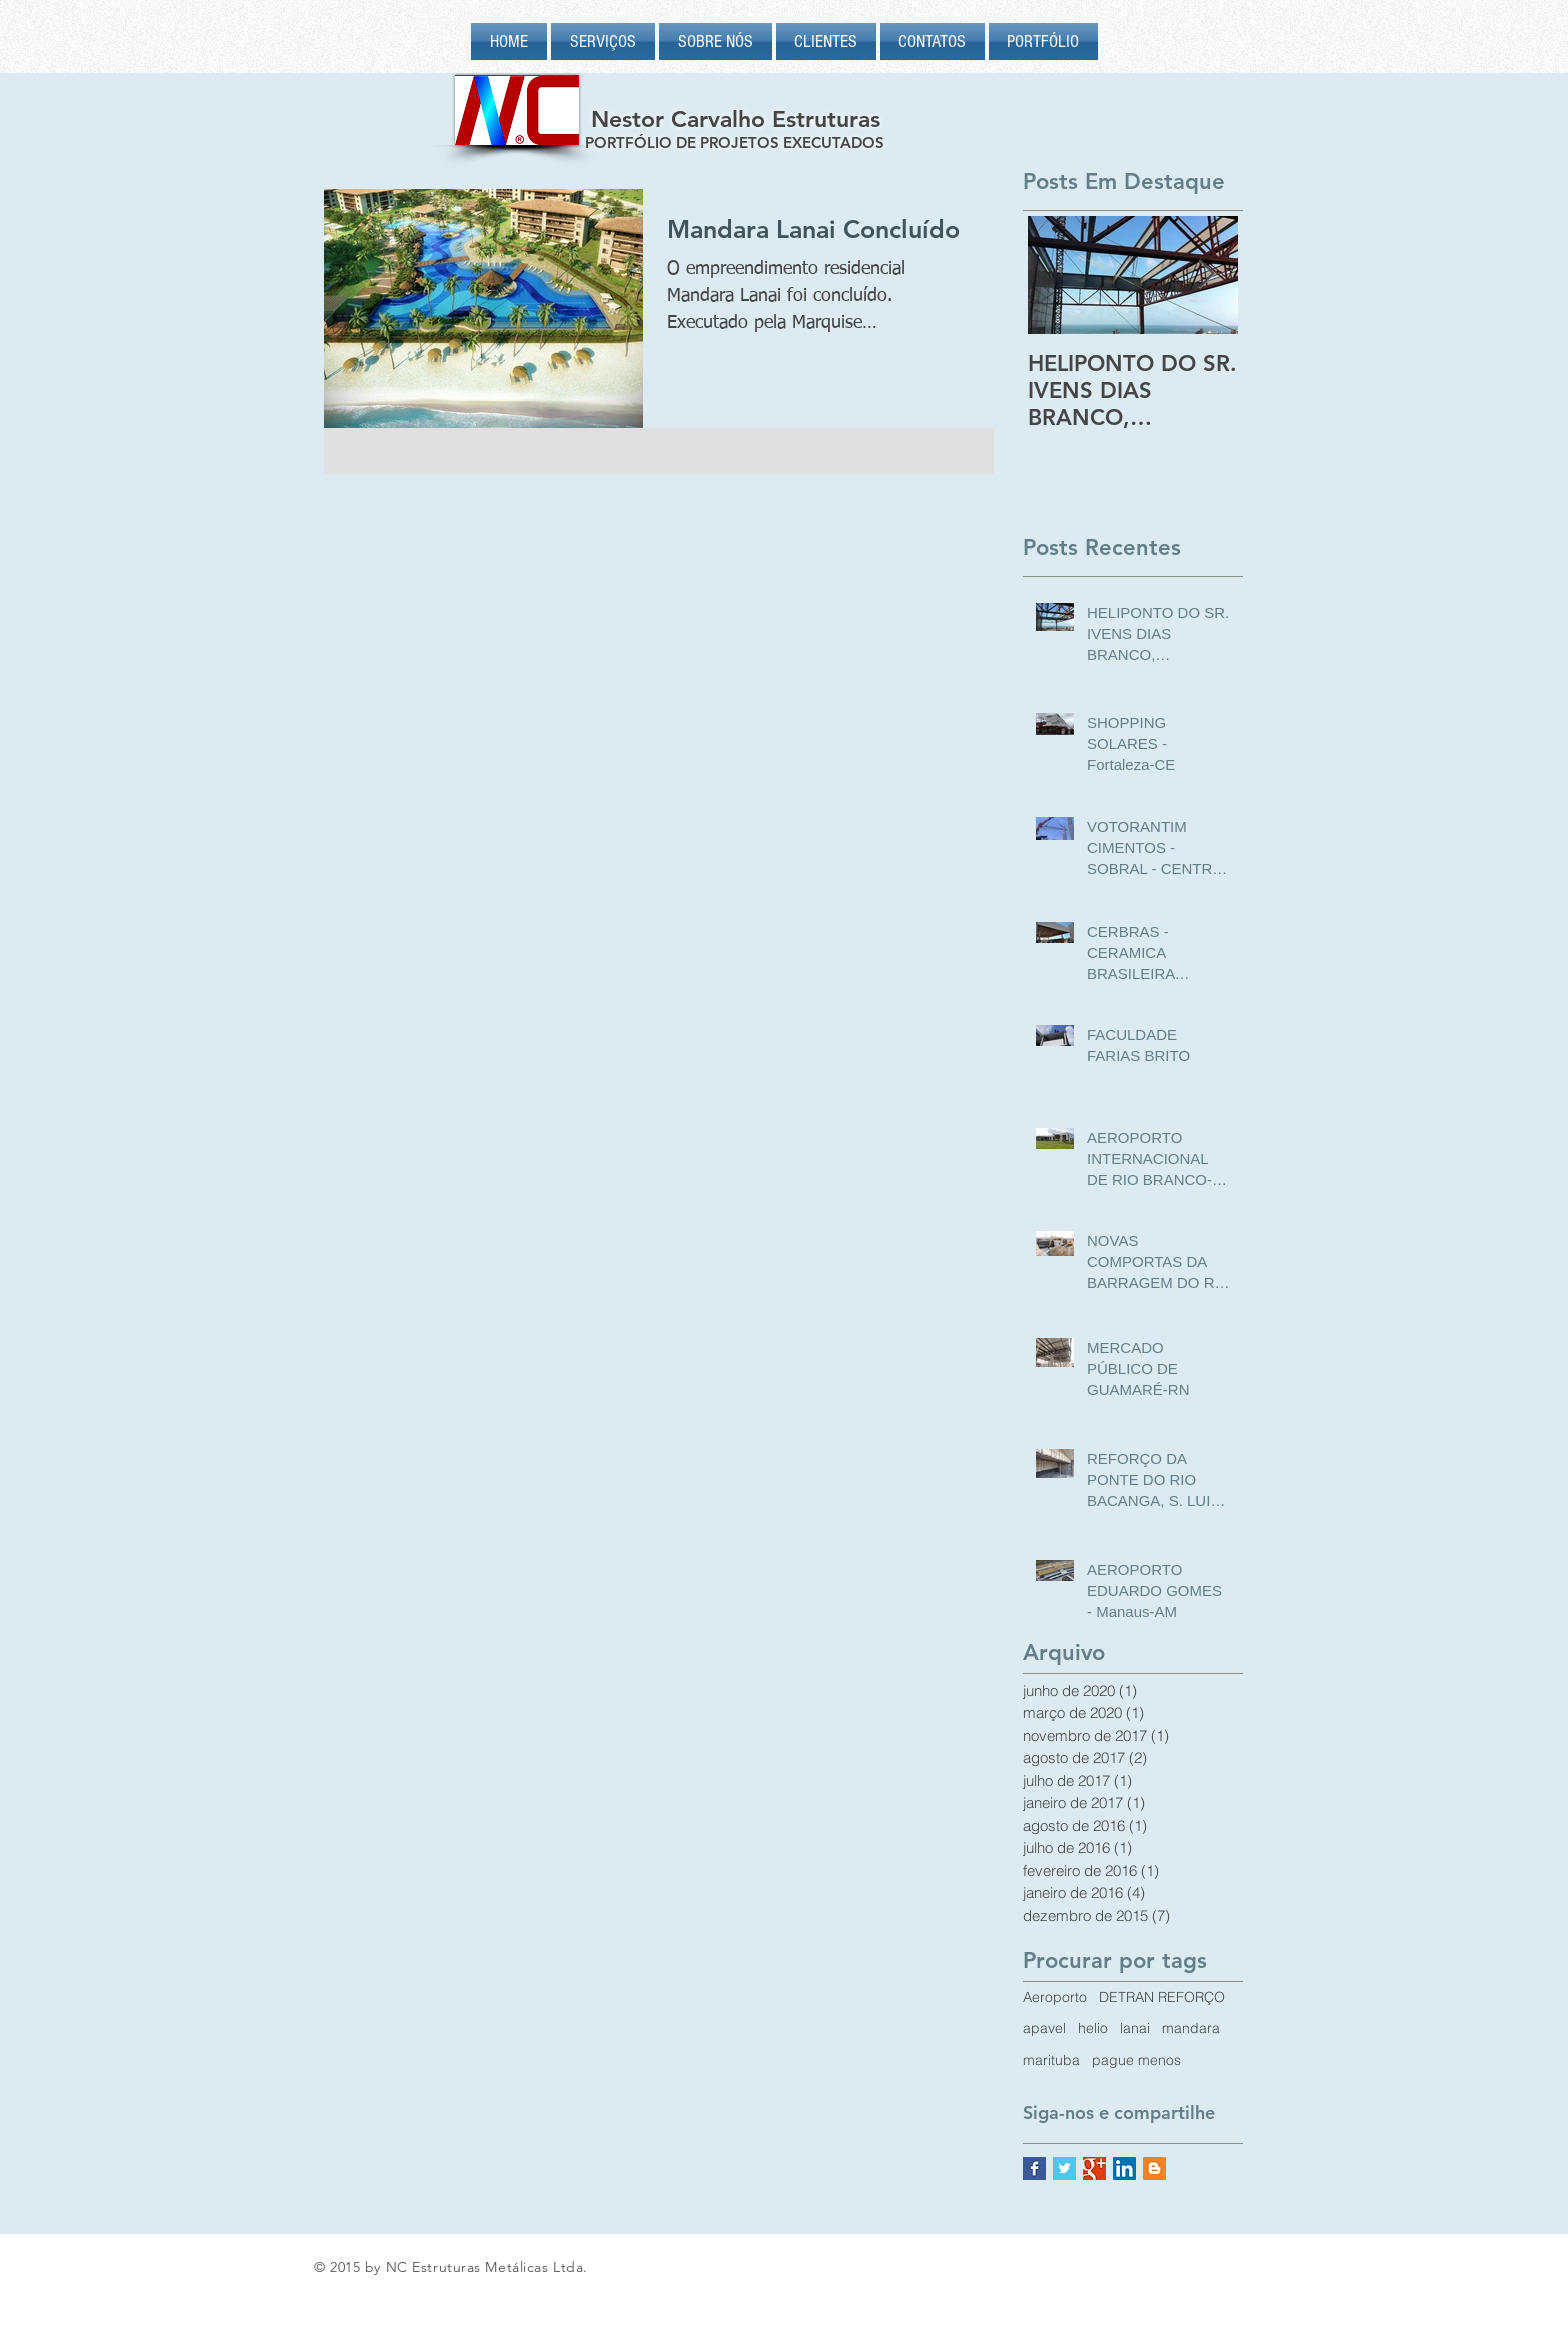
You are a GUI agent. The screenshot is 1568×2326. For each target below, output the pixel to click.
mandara (1191, 2028)
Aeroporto (1055, 1997)
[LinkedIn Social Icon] (1124, 2168)
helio (1093, 2028)
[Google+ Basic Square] (1094, 2168)
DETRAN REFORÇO (1162, 1997)
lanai (1135, 2028)
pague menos (1136, 2060)
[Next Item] (1206, 275)
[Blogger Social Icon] (1154, 2168)
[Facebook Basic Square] (1034, 2168)
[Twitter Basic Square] (1064, 2168)
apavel (1044, 2028)
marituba (1051, 2060)
